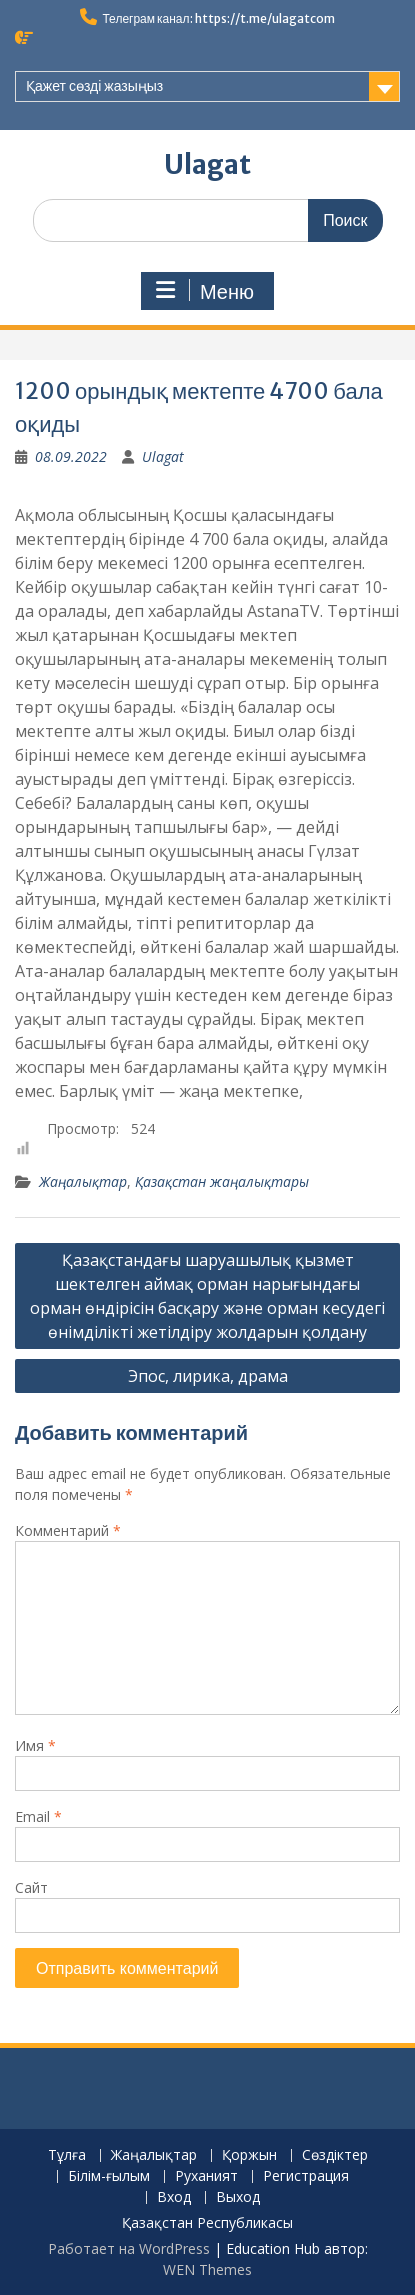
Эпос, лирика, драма (208, 1376)
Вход (174, 2197)
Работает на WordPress (129, 2248)
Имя (35, 1745)
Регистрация (306, 2176)
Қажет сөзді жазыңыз (94, 86)
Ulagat (207, 164)
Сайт (31, 1887)
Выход (238, 2197)
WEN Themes (207, 2269)
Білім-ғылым (109, 2176)
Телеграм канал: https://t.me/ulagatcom (218, 18)
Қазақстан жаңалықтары (222, 1181)
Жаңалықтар (83, 1181)
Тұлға (67, 2155)
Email (38, 1816)
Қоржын (249, 2155)
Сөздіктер (335, 2155)
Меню (205, 291)
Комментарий (68, 1530)
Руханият (206, 2176)
